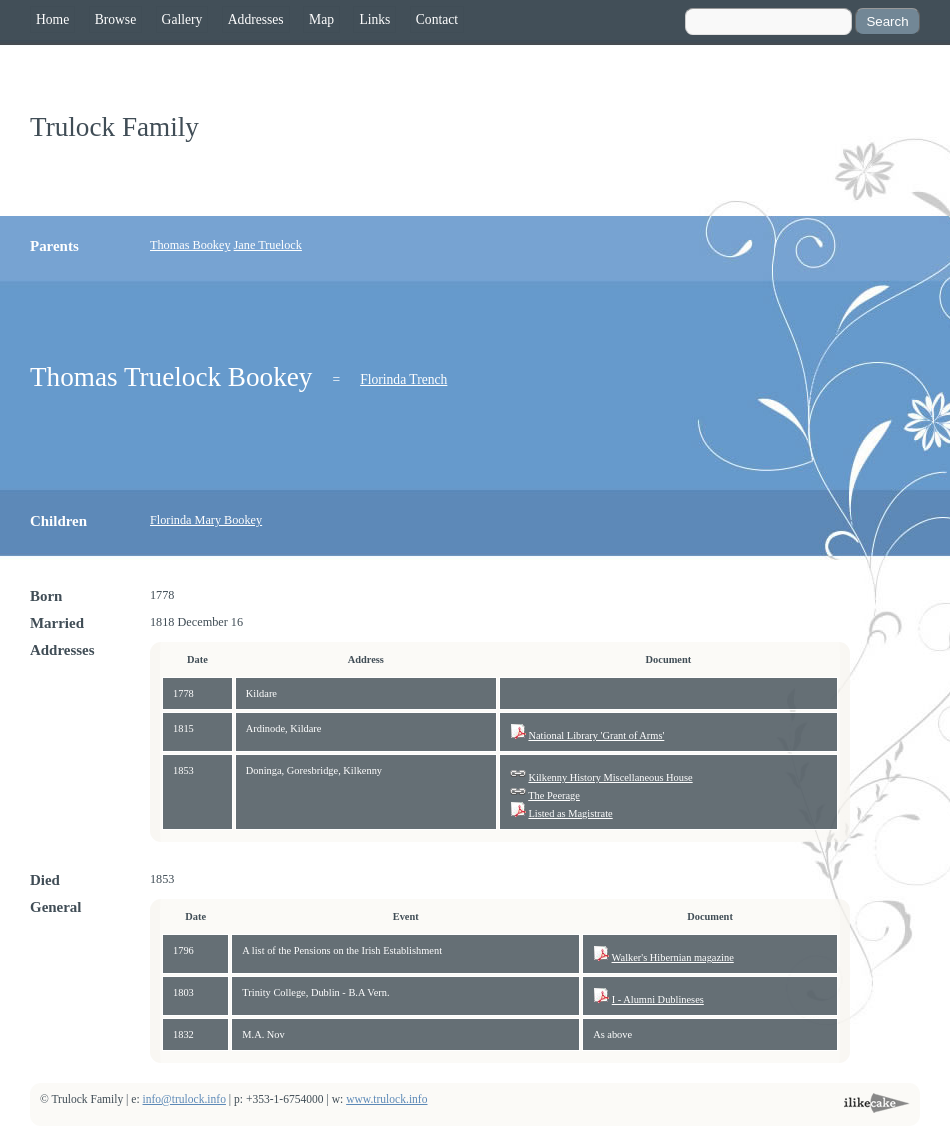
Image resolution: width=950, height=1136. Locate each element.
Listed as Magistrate (570, 813)
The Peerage (554, 795)
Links (374, 19)
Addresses (256, 19)
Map (321, 19)
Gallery (182, 19)
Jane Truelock (268, 245)
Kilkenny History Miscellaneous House (610, 777)
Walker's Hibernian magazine (673, 957)
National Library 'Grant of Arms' (596, 735)
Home (52, 19)
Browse (116, 19)
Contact (437, 19)
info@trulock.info (184, 1099)
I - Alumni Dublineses (658, 999)
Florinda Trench (403, 379)
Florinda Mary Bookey (206, 520)
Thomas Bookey (190, 245)
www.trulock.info (386, 1099)
